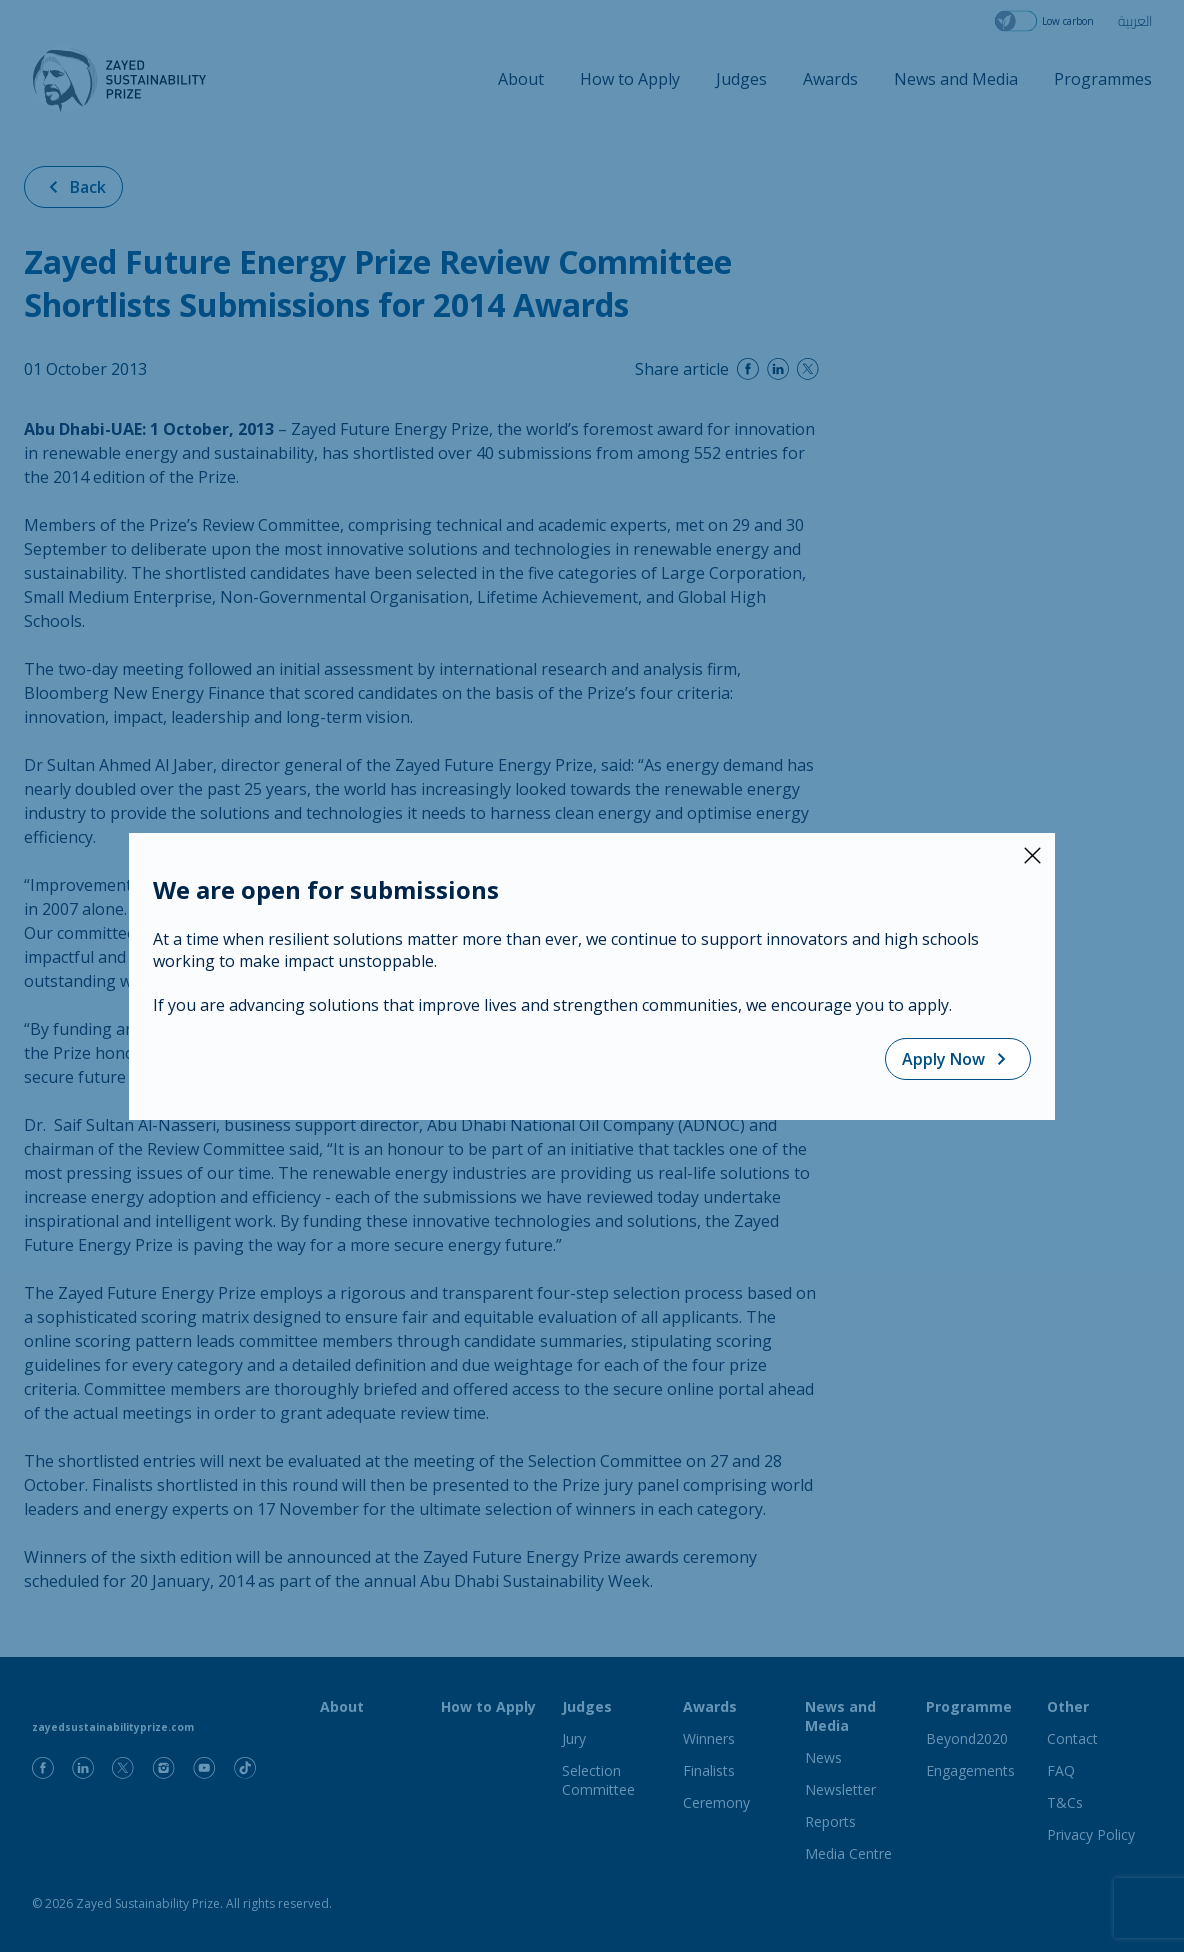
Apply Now (958, 1059)
